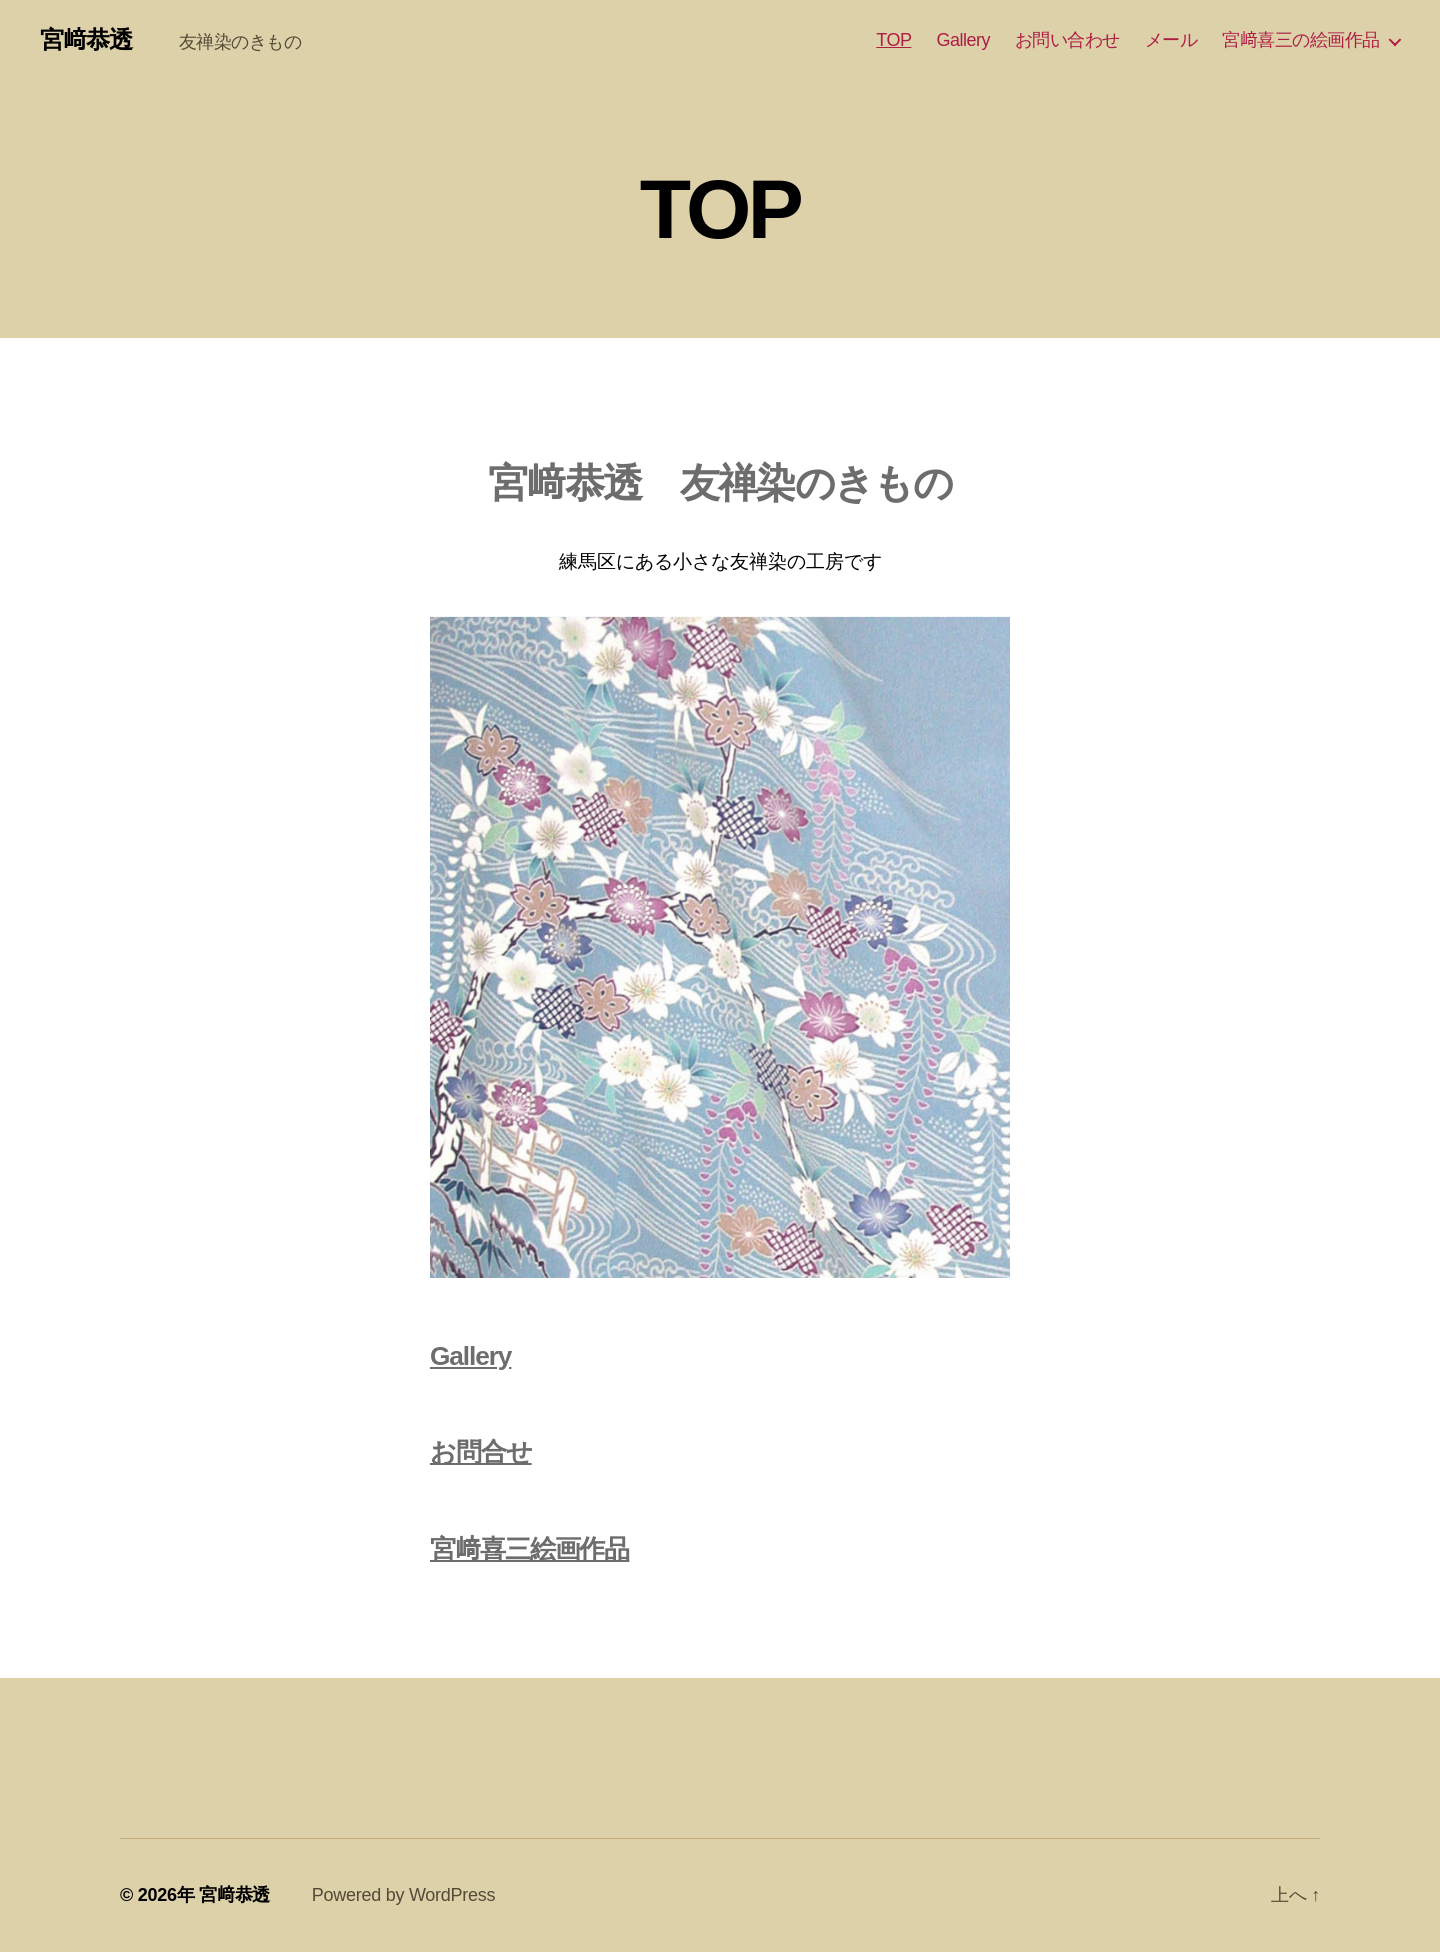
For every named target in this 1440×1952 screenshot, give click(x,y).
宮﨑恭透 (97, 40)
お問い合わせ (1067, 40)
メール (1171, 40)
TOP (893, 40)
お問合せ (481, 1452)
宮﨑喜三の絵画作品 (1301, 40)
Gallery (963, 40)
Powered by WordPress (403, 1895)
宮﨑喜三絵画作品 (529, 1549)
